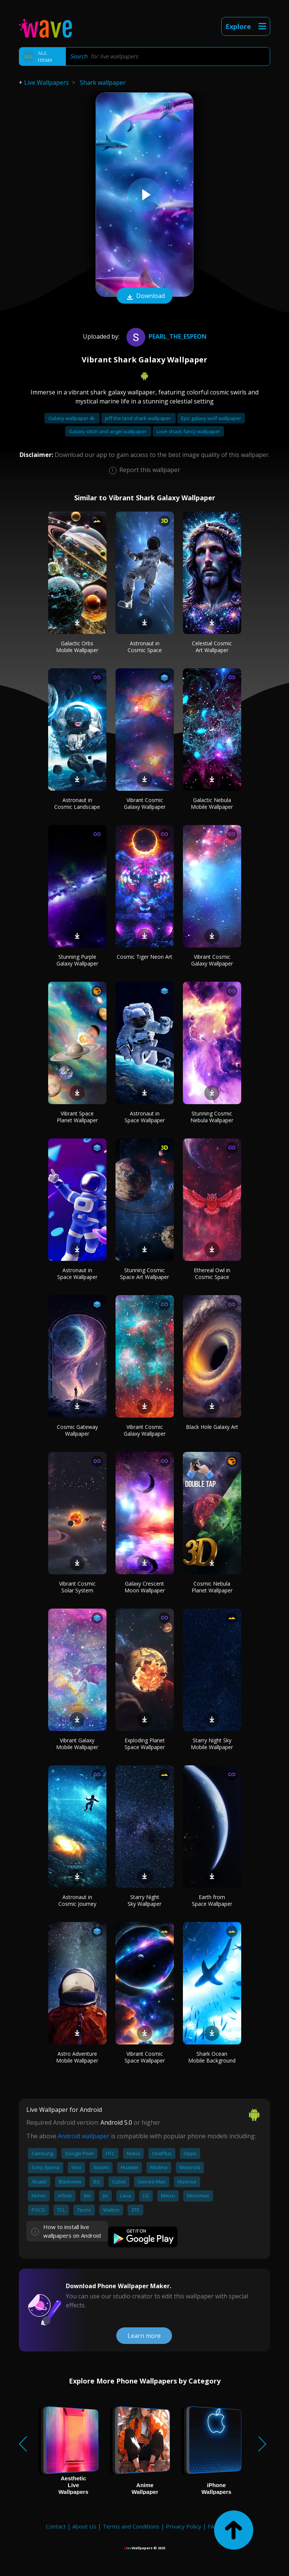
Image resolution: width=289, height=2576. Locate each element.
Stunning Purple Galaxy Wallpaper (77, 960)
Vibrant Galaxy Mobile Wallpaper (77, 1744)
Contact (56, 2526)
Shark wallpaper (103, 82)
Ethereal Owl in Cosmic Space (212, 1273)
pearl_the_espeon (166, 336)
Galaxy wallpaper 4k (72, 418)
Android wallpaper (84, 2136)
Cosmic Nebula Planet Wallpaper (212, 1587)
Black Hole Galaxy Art (212, 1426)
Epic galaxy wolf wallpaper (211, 418)
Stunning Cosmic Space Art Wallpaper (144, 1273)
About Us (84, 2526)
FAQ (213, 2526)
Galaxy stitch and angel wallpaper (108, 431)
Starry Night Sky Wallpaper (144, 1900)
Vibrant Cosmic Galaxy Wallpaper (145, 803)
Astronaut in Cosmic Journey (77, 1900)
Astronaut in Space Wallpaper (145, 1117)
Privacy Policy (183, 2526)
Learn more (144, 2336)
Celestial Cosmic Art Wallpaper (212, 647)
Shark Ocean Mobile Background (212, 2057)
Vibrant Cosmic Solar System (77, 1587)
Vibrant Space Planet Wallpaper (77, 1117)
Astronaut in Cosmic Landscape (77, 803)
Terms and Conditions (131, 2526)
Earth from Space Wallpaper (212, 1900)
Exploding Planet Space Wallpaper (145, 1744)
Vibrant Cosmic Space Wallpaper (145, 2057)
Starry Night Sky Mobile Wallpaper (212, 1744)
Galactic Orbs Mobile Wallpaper (77, 647)
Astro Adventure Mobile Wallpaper (77, 2057)
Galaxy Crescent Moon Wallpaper (145, 1587)
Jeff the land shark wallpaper (138, 418)
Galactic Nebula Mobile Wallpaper (212, 803)
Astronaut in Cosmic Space (145, 647)
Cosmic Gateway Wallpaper (77, 1430)
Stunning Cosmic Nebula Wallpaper (211, 1117)
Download (144, 296)
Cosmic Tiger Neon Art (144, 956)
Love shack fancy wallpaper (188, 431)
